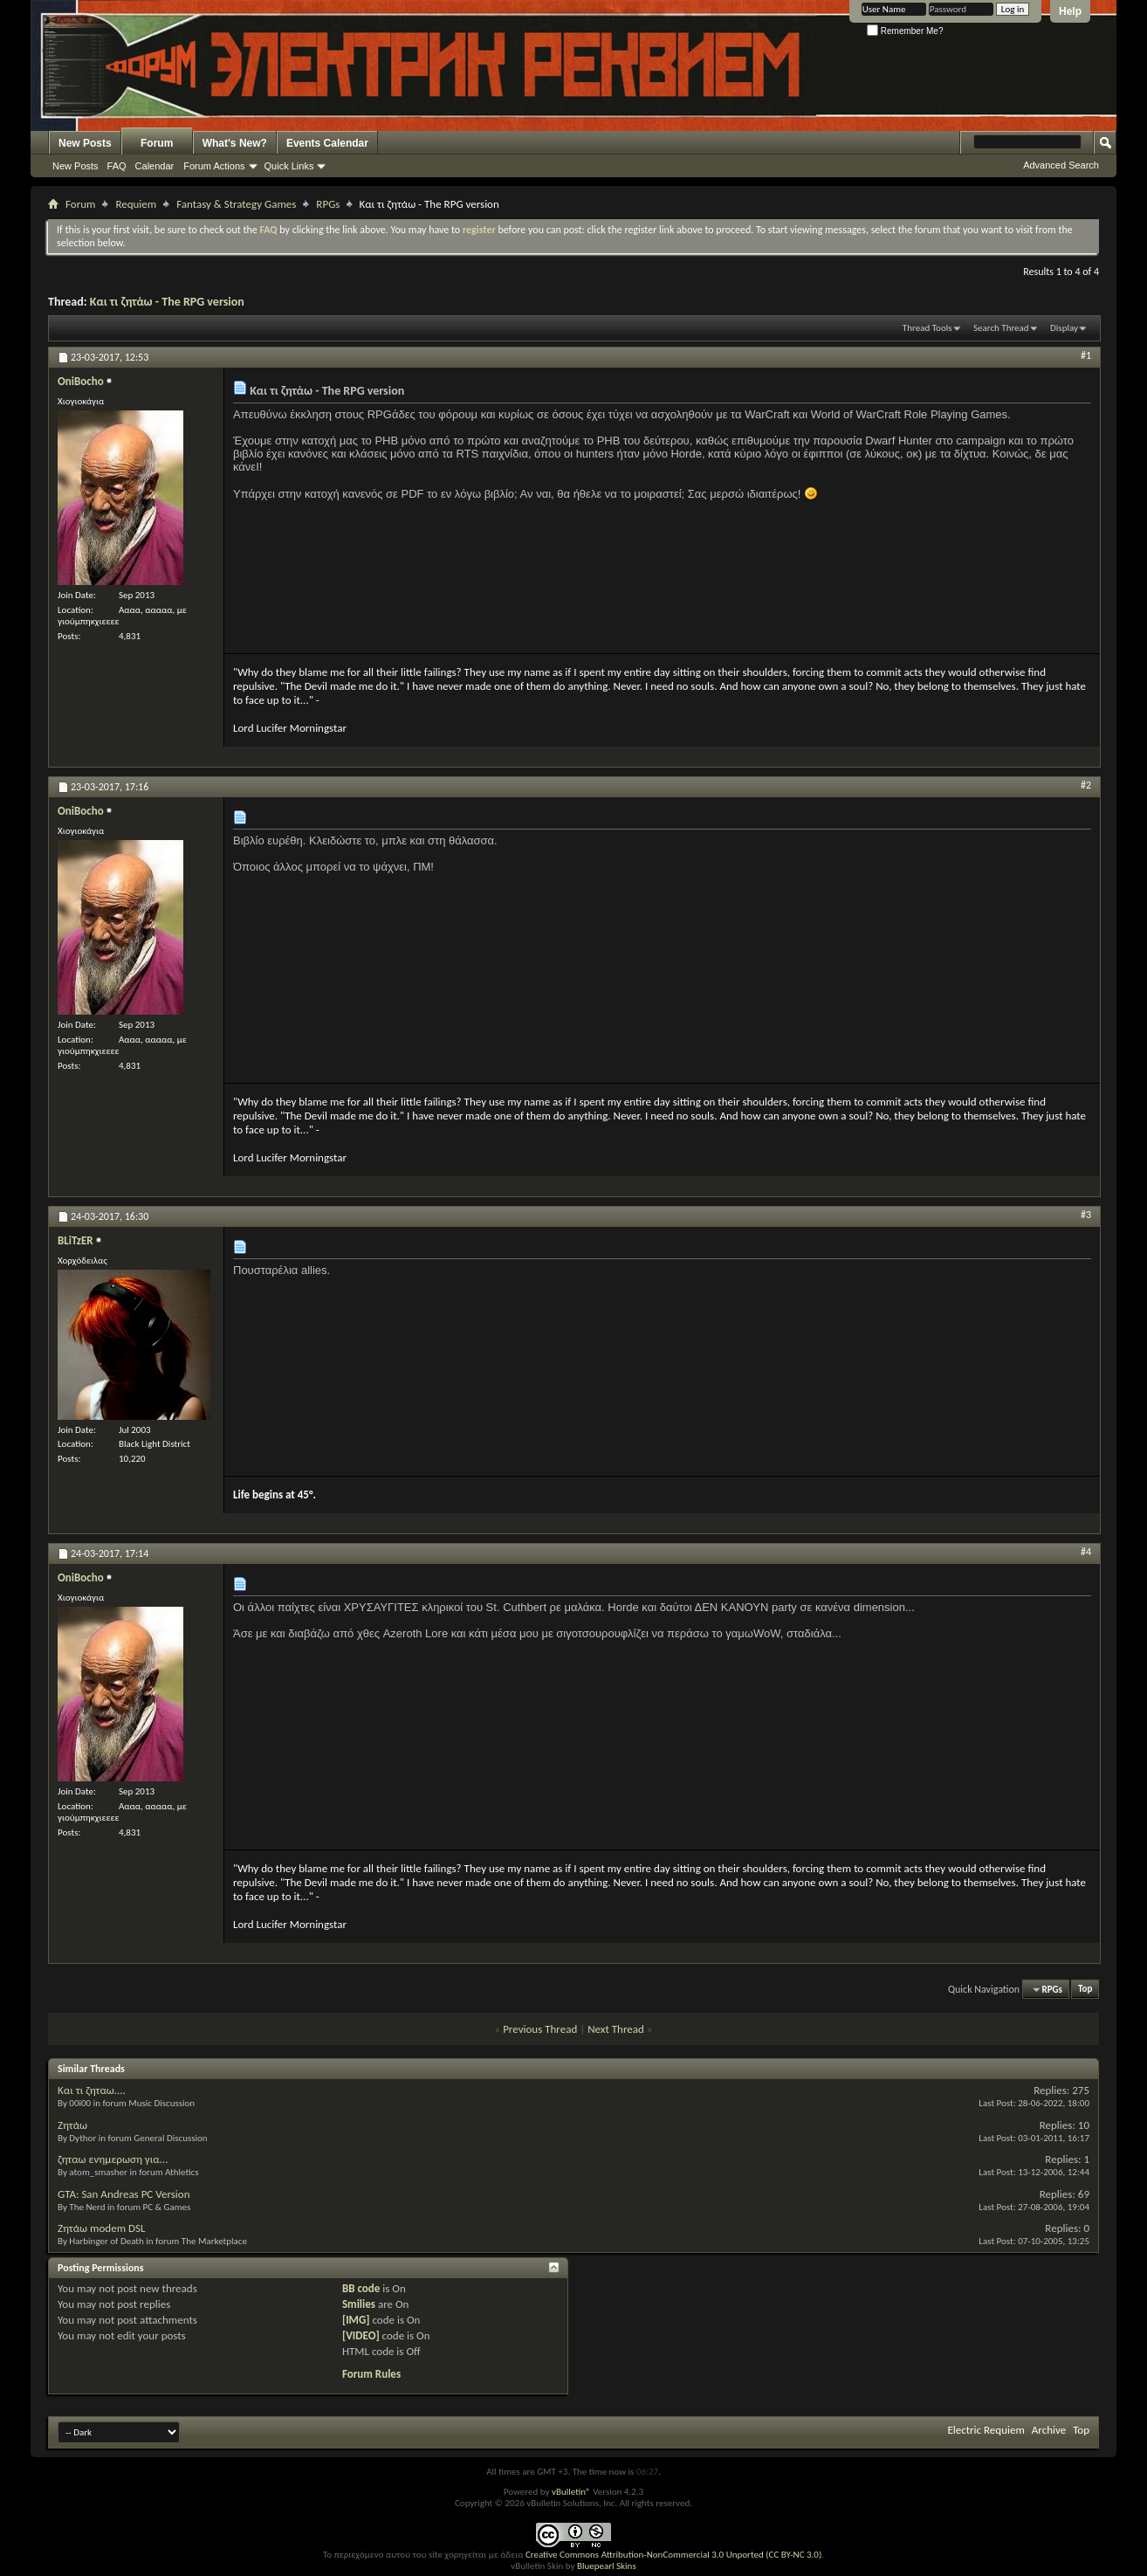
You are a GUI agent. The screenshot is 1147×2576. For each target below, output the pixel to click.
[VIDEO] (361, 2335)
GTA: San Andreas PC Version (123, 2194)
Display (1064, 328)
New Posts (85, 143)
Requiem (135, 203)
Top (1085, 1989)
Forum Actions (213, 166)
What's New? (235, 143)
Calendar (155, 166)
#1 (1086, 355)
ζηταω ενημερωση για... (113, 2159)
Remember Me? (905, 31)
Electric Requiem (985, 2429)
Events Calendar (327, 143)
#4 (1086, 1552)
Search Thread (1001, 328)
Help (1070, 11)
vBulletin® (571, 2491)
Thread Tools (927, 328)
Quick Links (289, 166)
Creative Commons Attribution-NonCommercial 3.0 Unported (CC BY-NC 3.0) (673, 2554)
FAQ (117, 166)
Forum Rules (371, 2373)
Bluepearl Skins (606, 2566)
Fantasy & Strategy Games (236, 203)
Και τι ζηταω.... (92, 2090)
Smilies (358, 2304)
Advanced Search (1061, 165)
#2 (1086, 785)
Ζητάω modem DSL (101, 2228)
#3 (1086, 1215)
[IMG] (356, 2319)
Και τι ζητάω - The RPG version (167, 301)
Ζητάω (72, 2125)
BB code (361, 2288)
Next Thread (615, 2028)
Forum (157, 143)
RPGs (328, 203)
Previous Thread (540, 2028)
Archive (1049, 2429)
